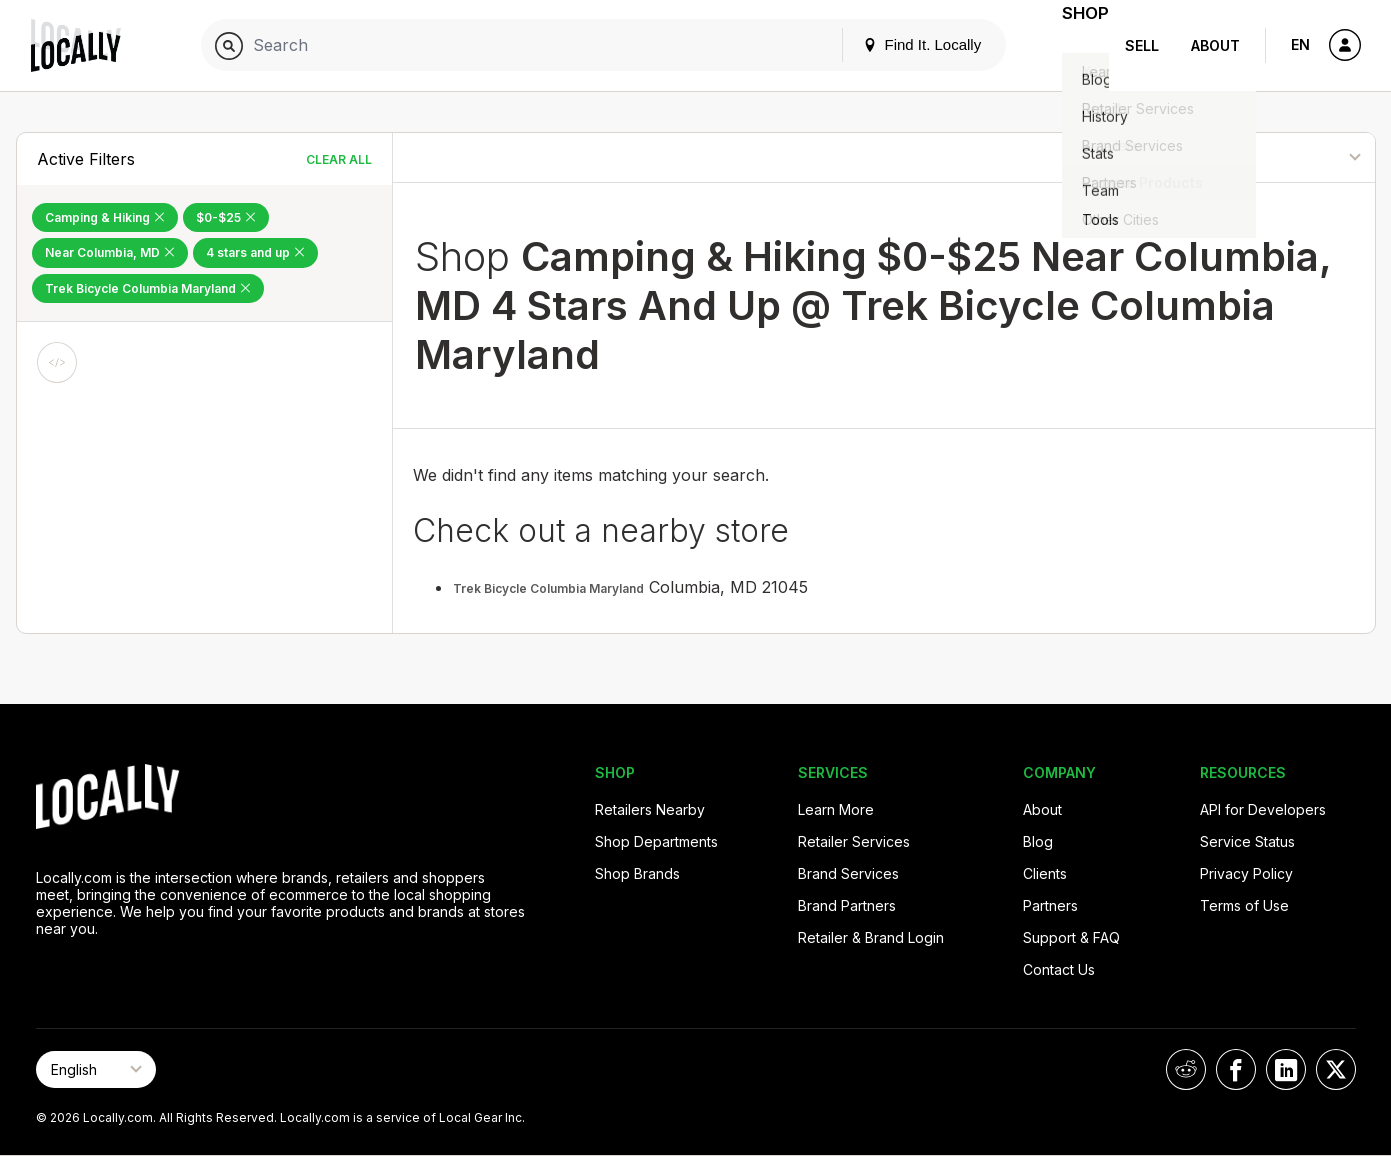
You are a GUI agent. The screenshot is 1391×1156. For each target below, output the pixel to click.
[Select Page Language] (96, 1069)
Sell (1142, 45)
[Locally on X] (1336, 1069)
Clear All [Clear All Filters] (339, 159)
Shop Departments (656, 841)
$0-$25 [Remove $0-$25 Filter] (226, 217)
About (1215, 45)
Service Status (1247, 841)
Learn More (836, 809)
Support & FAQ (1071, 937)
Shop (1073, 45)
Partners (1050, 905)
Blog (1038, 841)
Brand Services (848, 873)
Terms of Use (1244, 905)
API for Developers (1263, 809)
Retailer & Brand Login (871, 937)
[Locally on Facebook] (1236, 1069)
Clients (1045, 873)
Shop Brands (637, 873)
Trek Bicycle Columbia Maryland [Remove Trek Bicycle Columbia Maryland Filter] (148, 288)
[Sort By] (1273, 157)
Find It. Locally (897, 44)
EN (1300, 44)
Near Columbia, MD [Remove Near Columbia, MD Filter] (110, 252)
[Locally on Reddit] (1186, 1069)
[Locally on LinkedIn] (1286, 1069)
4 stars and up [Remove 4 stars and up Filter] (255, 252)
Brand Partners (847, 905)
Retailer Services (854, 841)
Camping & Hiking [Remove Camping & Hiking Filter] (105, 217)
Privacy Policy (1246, 873)
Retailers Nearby (650, 809)
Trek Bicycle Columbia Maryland (548, 588)
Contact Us (1059, 969)
